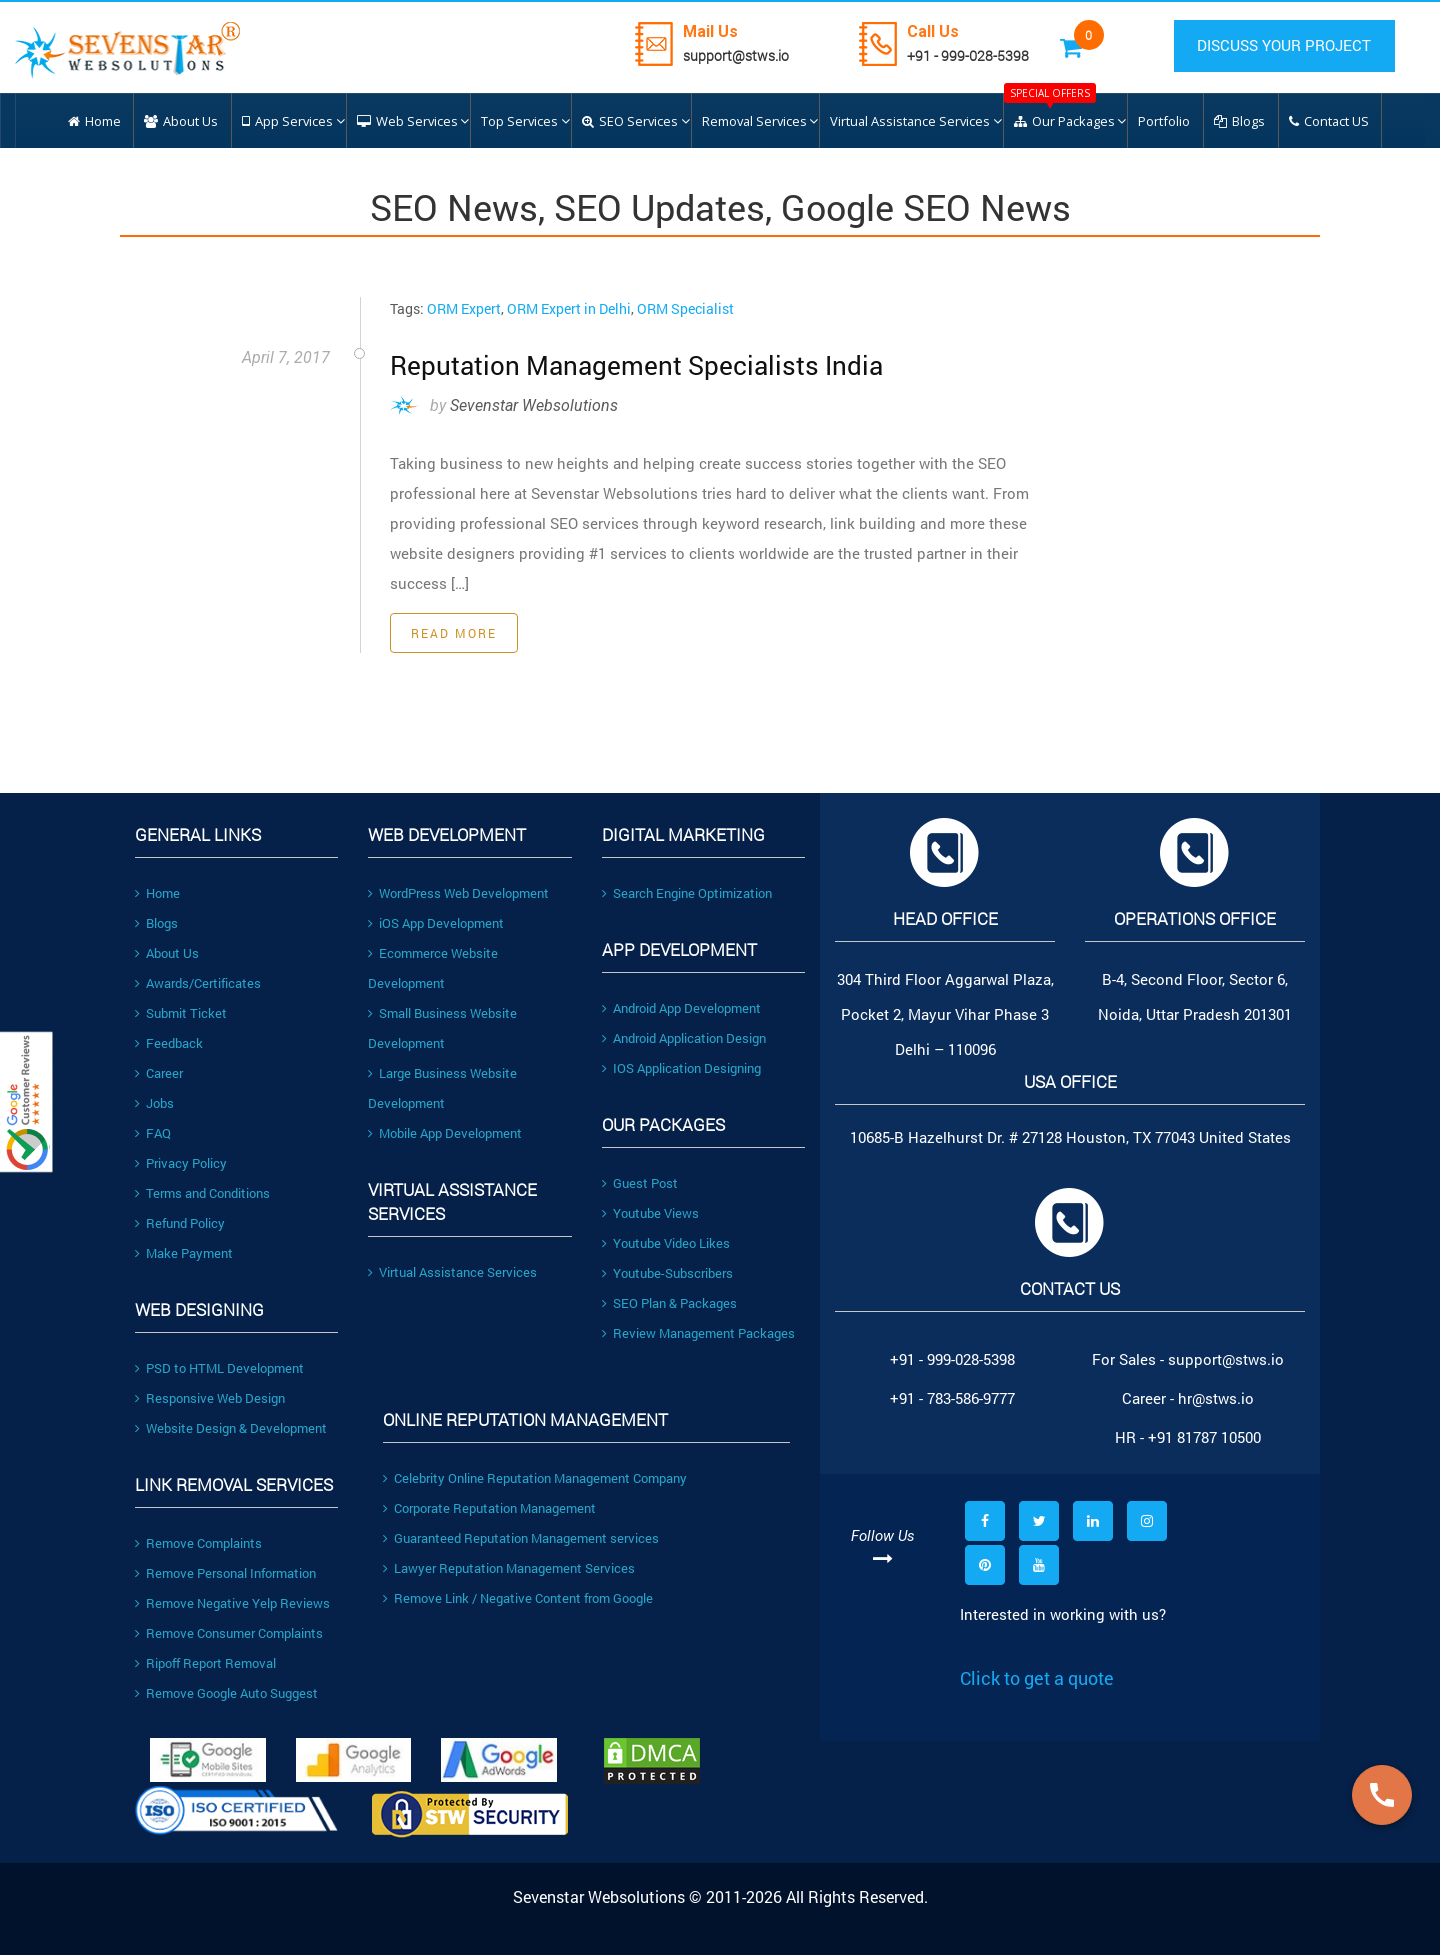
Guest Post (640, 1183)
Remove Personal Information (225, 1573)
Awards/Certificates (198, 983)
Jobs (154, 1103)
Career (159, 1073)
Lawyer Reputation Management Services (509, 1568)
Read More (454, 633)
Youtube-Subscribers (667, 1273)
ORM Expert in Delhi (569, 308)
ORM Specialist (685, 308)
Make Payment (184, 1253)
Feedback (169, 1043)
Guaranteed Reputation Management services (521, 1538)
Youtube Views (650, 1213)
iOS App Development (436, 923)
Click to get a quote (1037, 1678)
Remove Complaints (198, 1543)
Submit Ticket (181, 1013)
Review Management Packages (698, 1333)
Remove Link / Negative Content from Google (518, 1598)
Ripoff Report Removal (205, 1663)
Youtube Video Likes (666, 1243)
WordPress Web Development (458, 893)
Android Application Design (684, 1038)
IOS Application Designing (681, 1068)
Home (157, 893)
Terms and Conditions (202, 1193)
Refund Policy (180, 1223)
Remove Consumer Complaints (229, 1633)
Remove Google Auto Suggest (226, 1693)
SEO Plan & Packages (669, 1303)
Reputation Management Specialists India (624, 364)
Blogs (156, 923)
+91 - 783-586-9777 (952, 1398)
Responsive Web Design (210, 1398)
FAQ (153, 1133)
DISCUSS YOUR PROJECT (1288, 46)
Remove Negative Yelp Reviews (232, 1603)
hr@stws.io (1216, 1398)
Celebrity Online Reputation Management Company (535, 1478)
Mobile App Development (445, 1133)
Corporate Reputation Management (489, 1508)
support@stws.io (743, 55)
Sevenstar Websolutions (534, 405)
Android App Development (681, 1008)
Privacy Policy (181, 1163)
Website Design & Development (231, 1428)
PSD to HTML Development (219, 1368)
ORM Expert (464, 308)
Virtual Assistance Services (452, 1272)
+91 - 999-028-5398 (975, 55)
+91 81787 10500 (1204, 1437)
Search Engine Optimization (687, 893)
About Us (167, 953)
